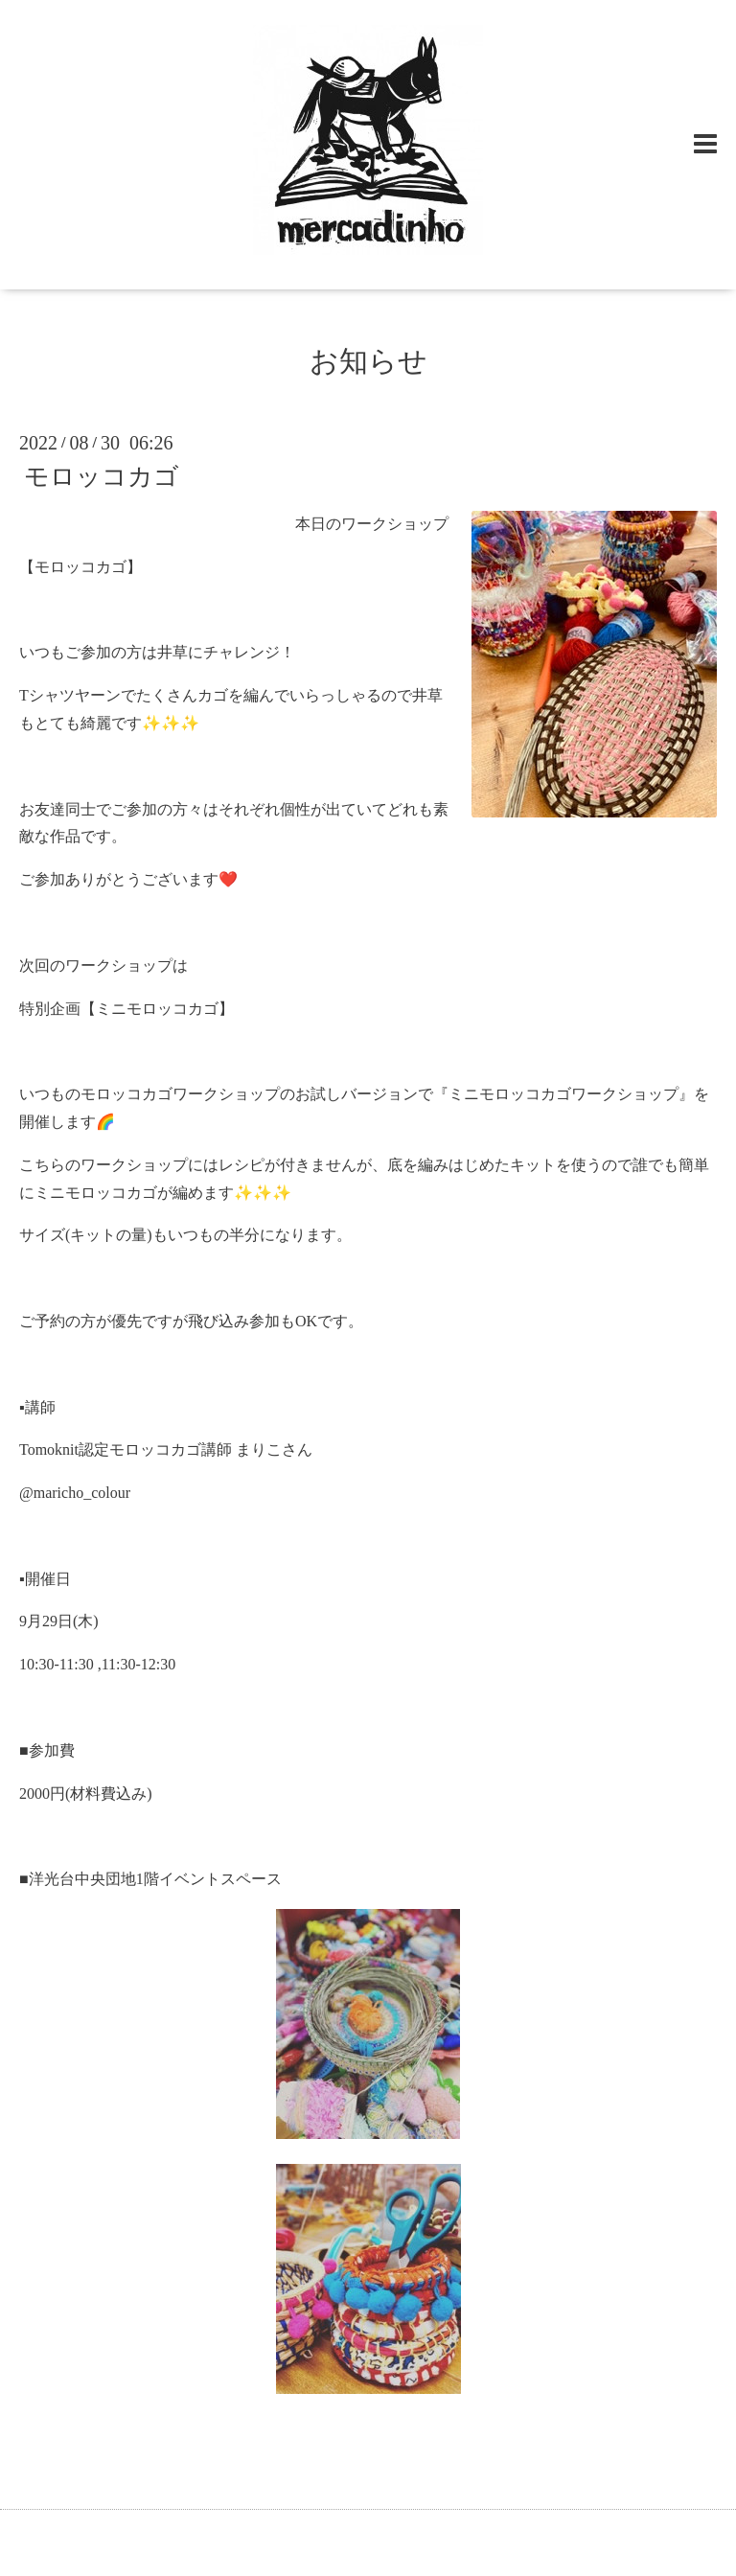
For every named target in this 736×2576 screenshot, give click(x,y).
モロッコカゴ (101, 477)
